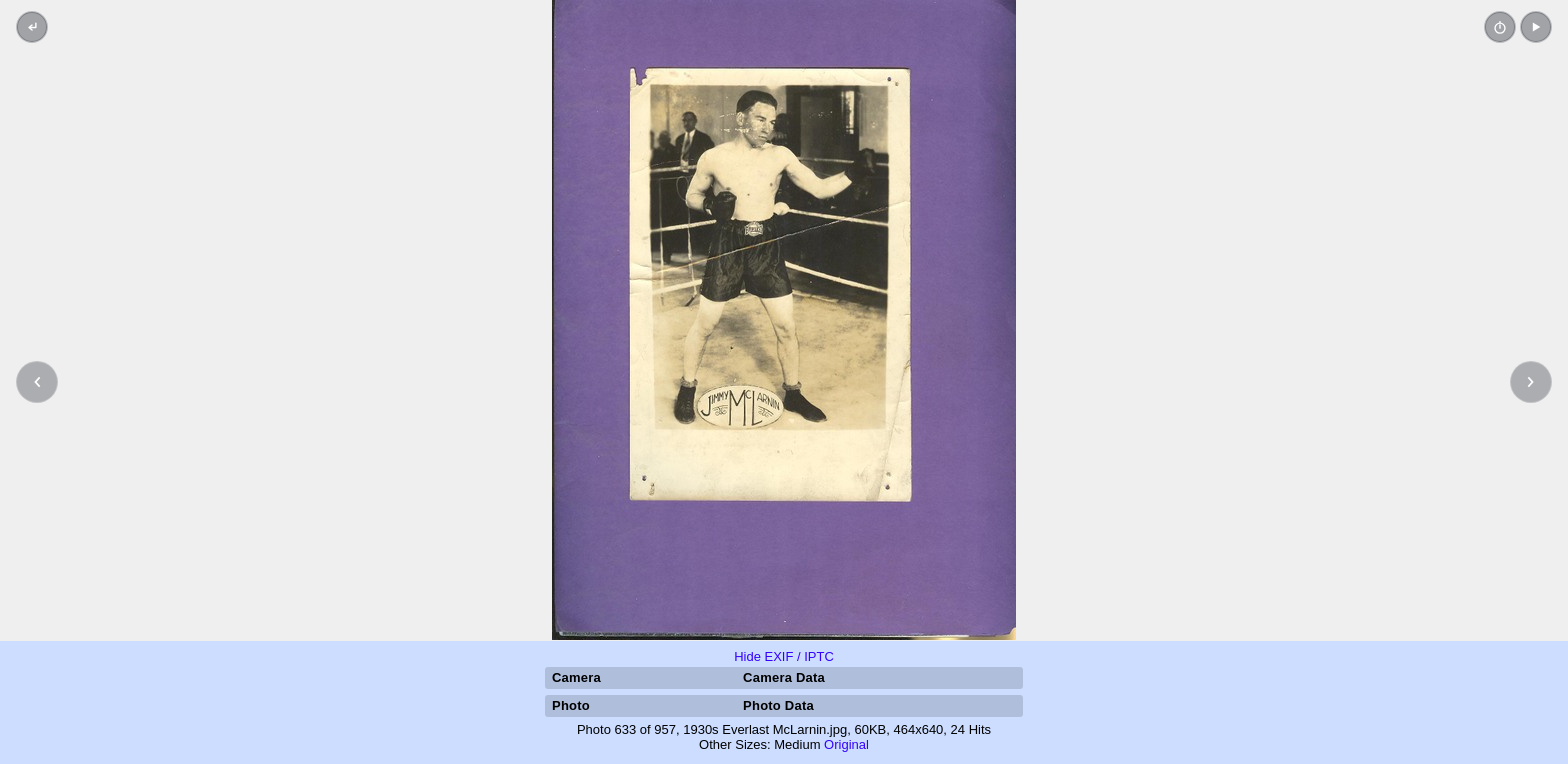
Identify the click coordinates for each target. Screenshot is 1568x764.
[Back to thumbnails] (32, 27)
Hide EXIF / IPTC (784, 656)
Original (846, 744)
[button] (1536, 27)
